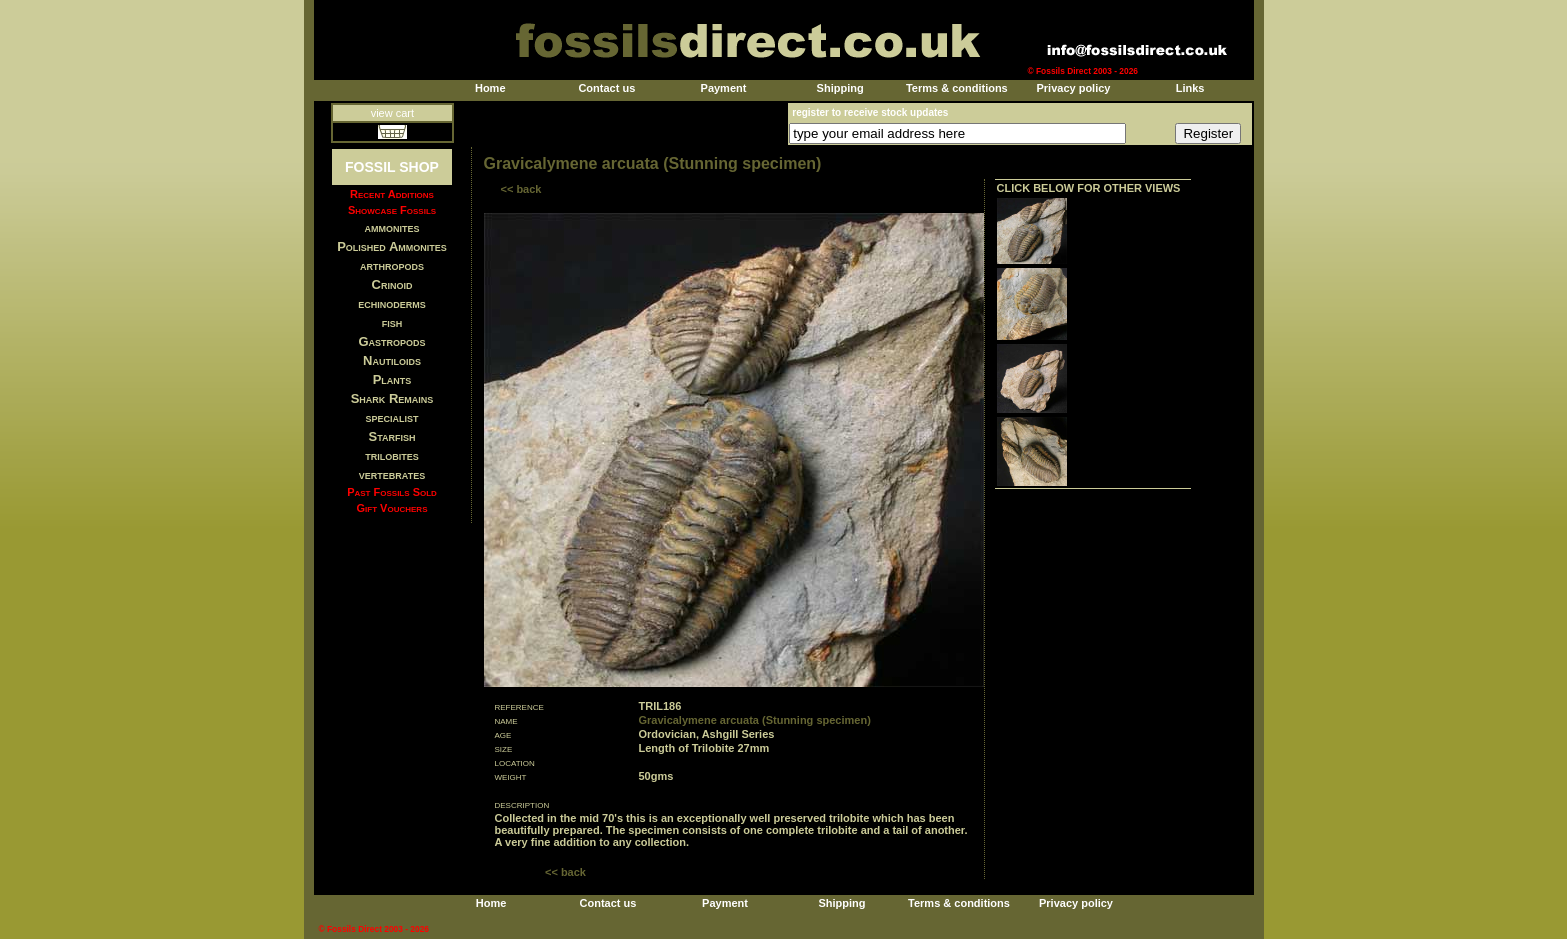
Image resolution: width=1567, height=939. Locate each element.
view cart (392, 113)
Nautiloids (392, 360)
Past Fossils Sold (392, 492)
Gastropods (391, 341)
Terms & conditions (957, 88)
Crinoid (392, 284)
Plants (392, 379)
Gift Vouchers (392, 508)
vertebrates (392, 474)
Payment (724, 88)
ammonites (392, 227)
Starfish (392, 436)
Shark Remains (392, 398)
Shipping (840, 88)
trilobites (392, 455)
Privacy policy (1073, 88)
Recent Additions (392, 194)
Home (490, 88)
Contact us (606, 88)
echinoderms (392, 303)
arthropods (392, 265)
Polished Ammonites (392, 246)
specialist (391, 417)
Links (1190, 88)
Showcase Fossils (392, 210)
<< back (521, 189)
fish (392, 322)
